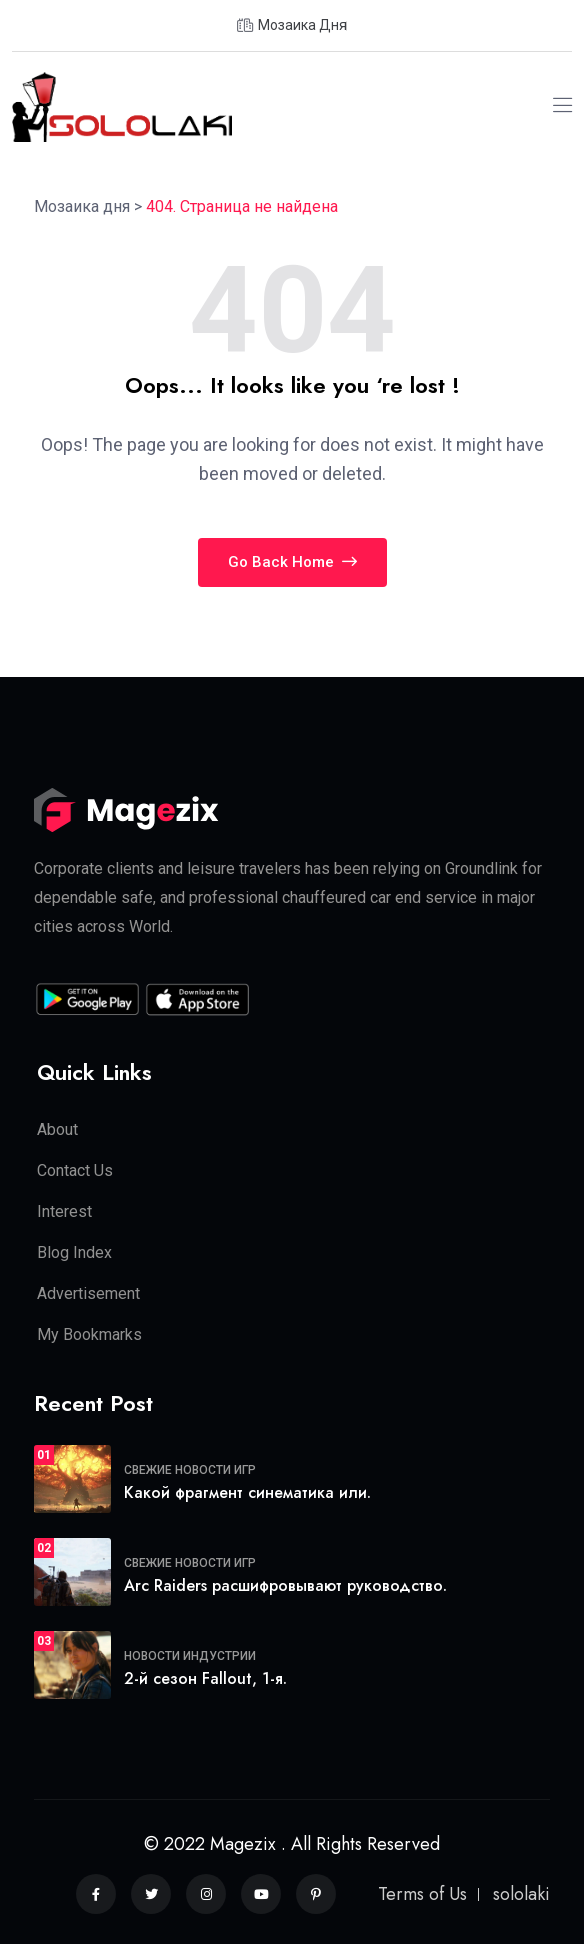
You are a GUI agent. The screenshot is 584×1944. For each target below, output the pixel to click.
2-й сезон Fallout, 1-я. (205, 1678)
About (57, 1129)
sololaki (521, 1894)
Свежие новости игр (190, 1470)
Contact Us (75, 1170)
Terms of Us (422, 1894)
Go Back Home (292, 562)
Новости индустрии (190, 1656)
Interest (64, 1211)
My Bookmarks (89, 1334)
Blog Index (74, 1252)
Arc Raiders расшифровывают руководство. (285, 1585)
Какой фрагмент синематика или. (247, 1492)
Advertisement (88, 1293)
